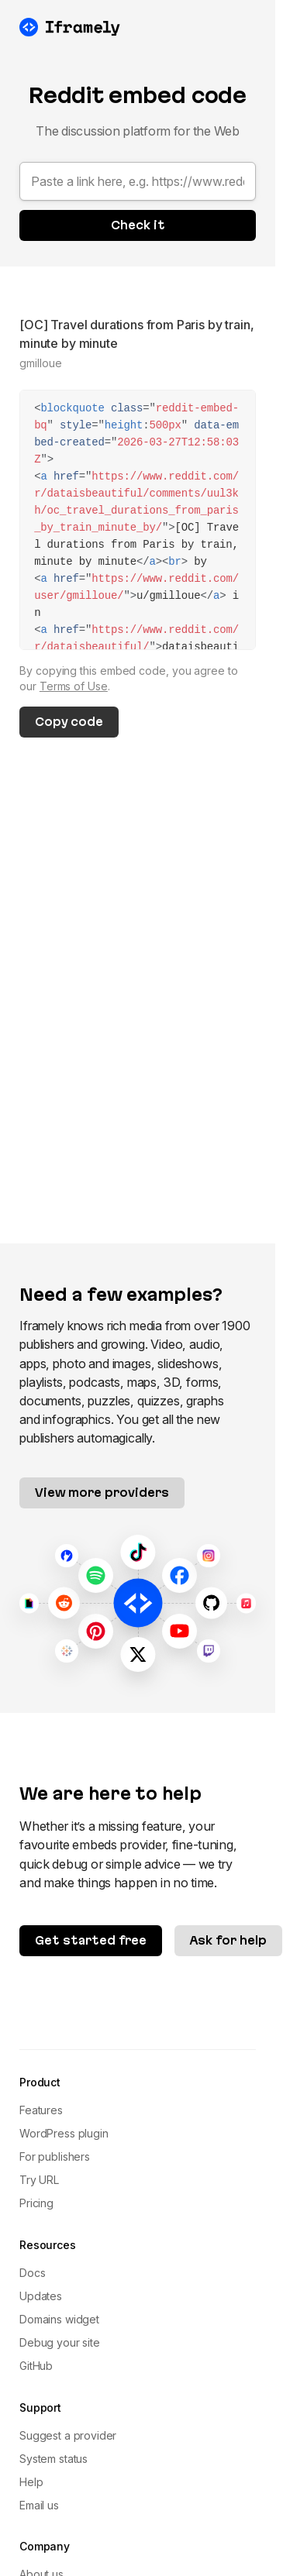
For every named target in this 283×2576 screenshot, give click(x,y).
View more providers (102, 1492)
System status (53, 2458)
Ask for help (228, 1940)
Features (41, 2110)
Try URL (39, 2179)
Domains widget (59, 2319)
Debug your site (59, 2342)
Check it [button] (138, 225)
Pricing (36, 2203)
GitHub (36, 2365)
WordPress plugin (63, 2133)
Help (31, 2481)
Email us (39, 2505)
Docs (32, 2272)
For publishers (54, 2156)
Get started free (91, 1940)
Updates (40, 2296)
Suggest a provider (67, 2435)
